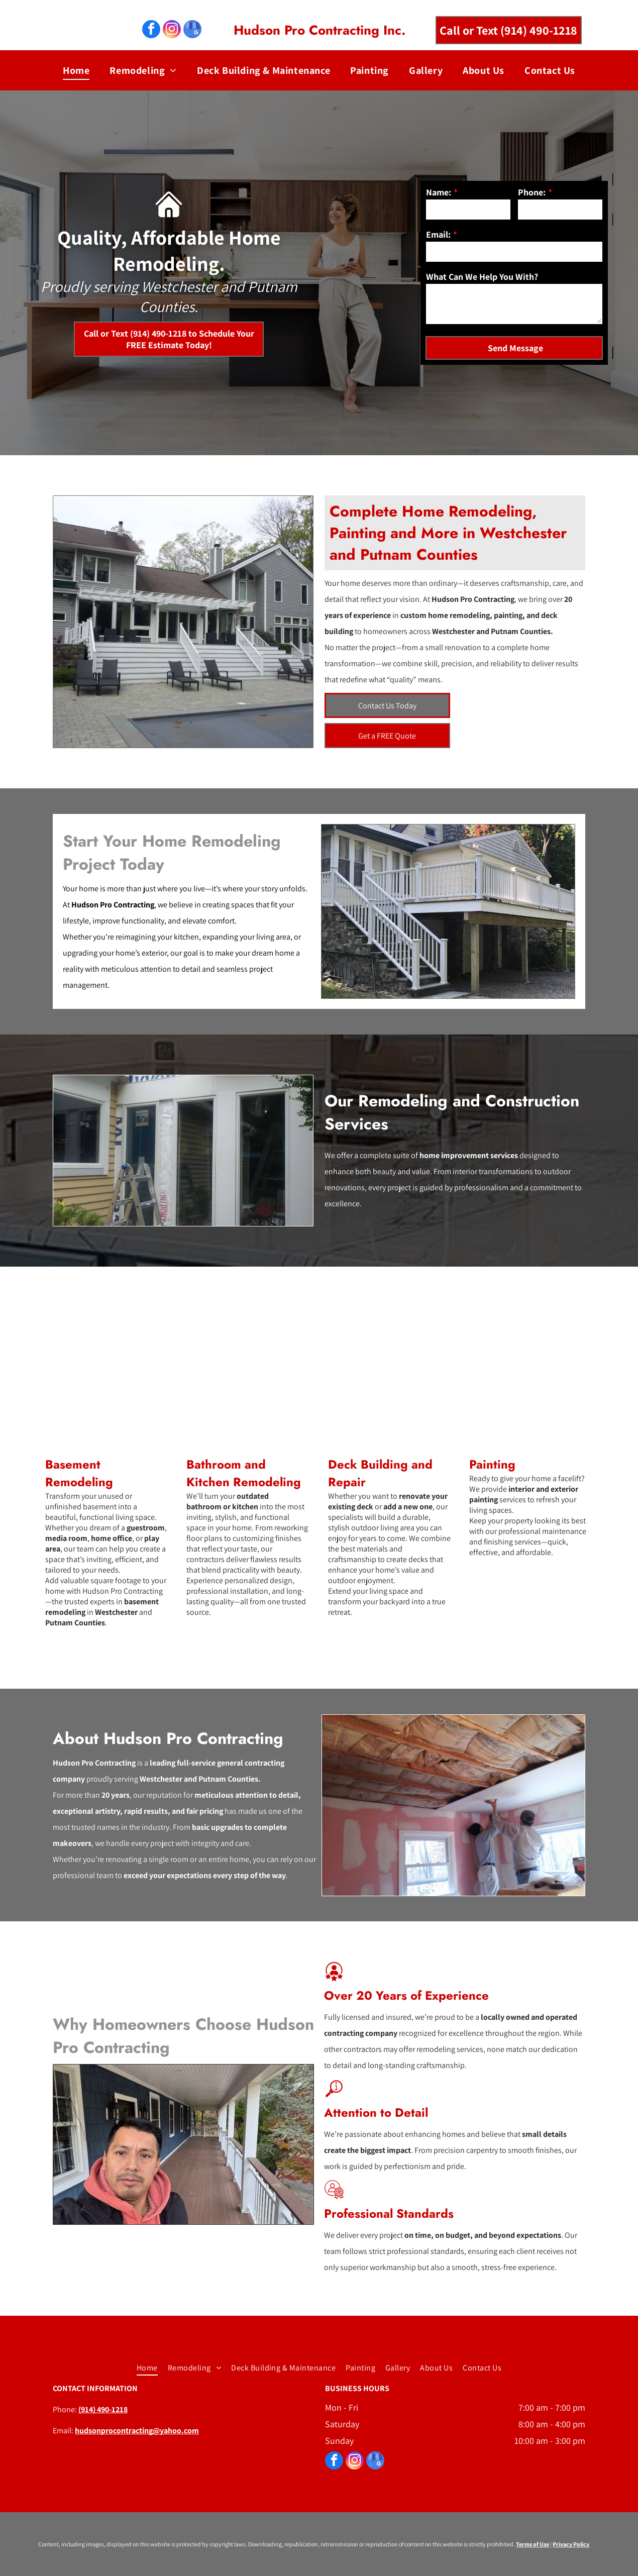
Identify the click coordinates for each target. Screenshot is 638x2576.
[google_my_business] (192, 30)
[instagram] (172, 30)
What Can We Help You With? (482, 276)
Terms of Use (532, 2544)
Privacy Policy (571, 2544)
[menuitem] (76, 70)
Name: (438, 192)
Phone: (532, 192)
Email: (438, 234)
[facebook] (151, 30)
